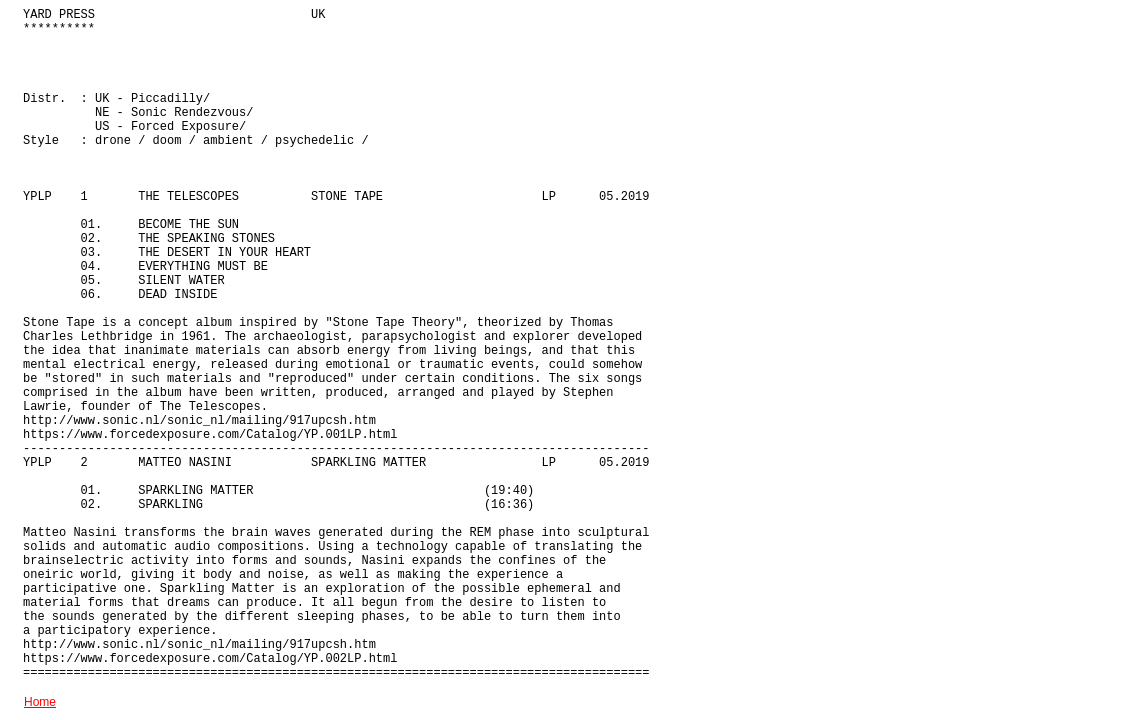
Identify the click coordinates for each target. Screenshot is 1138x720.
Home (40, 702)
